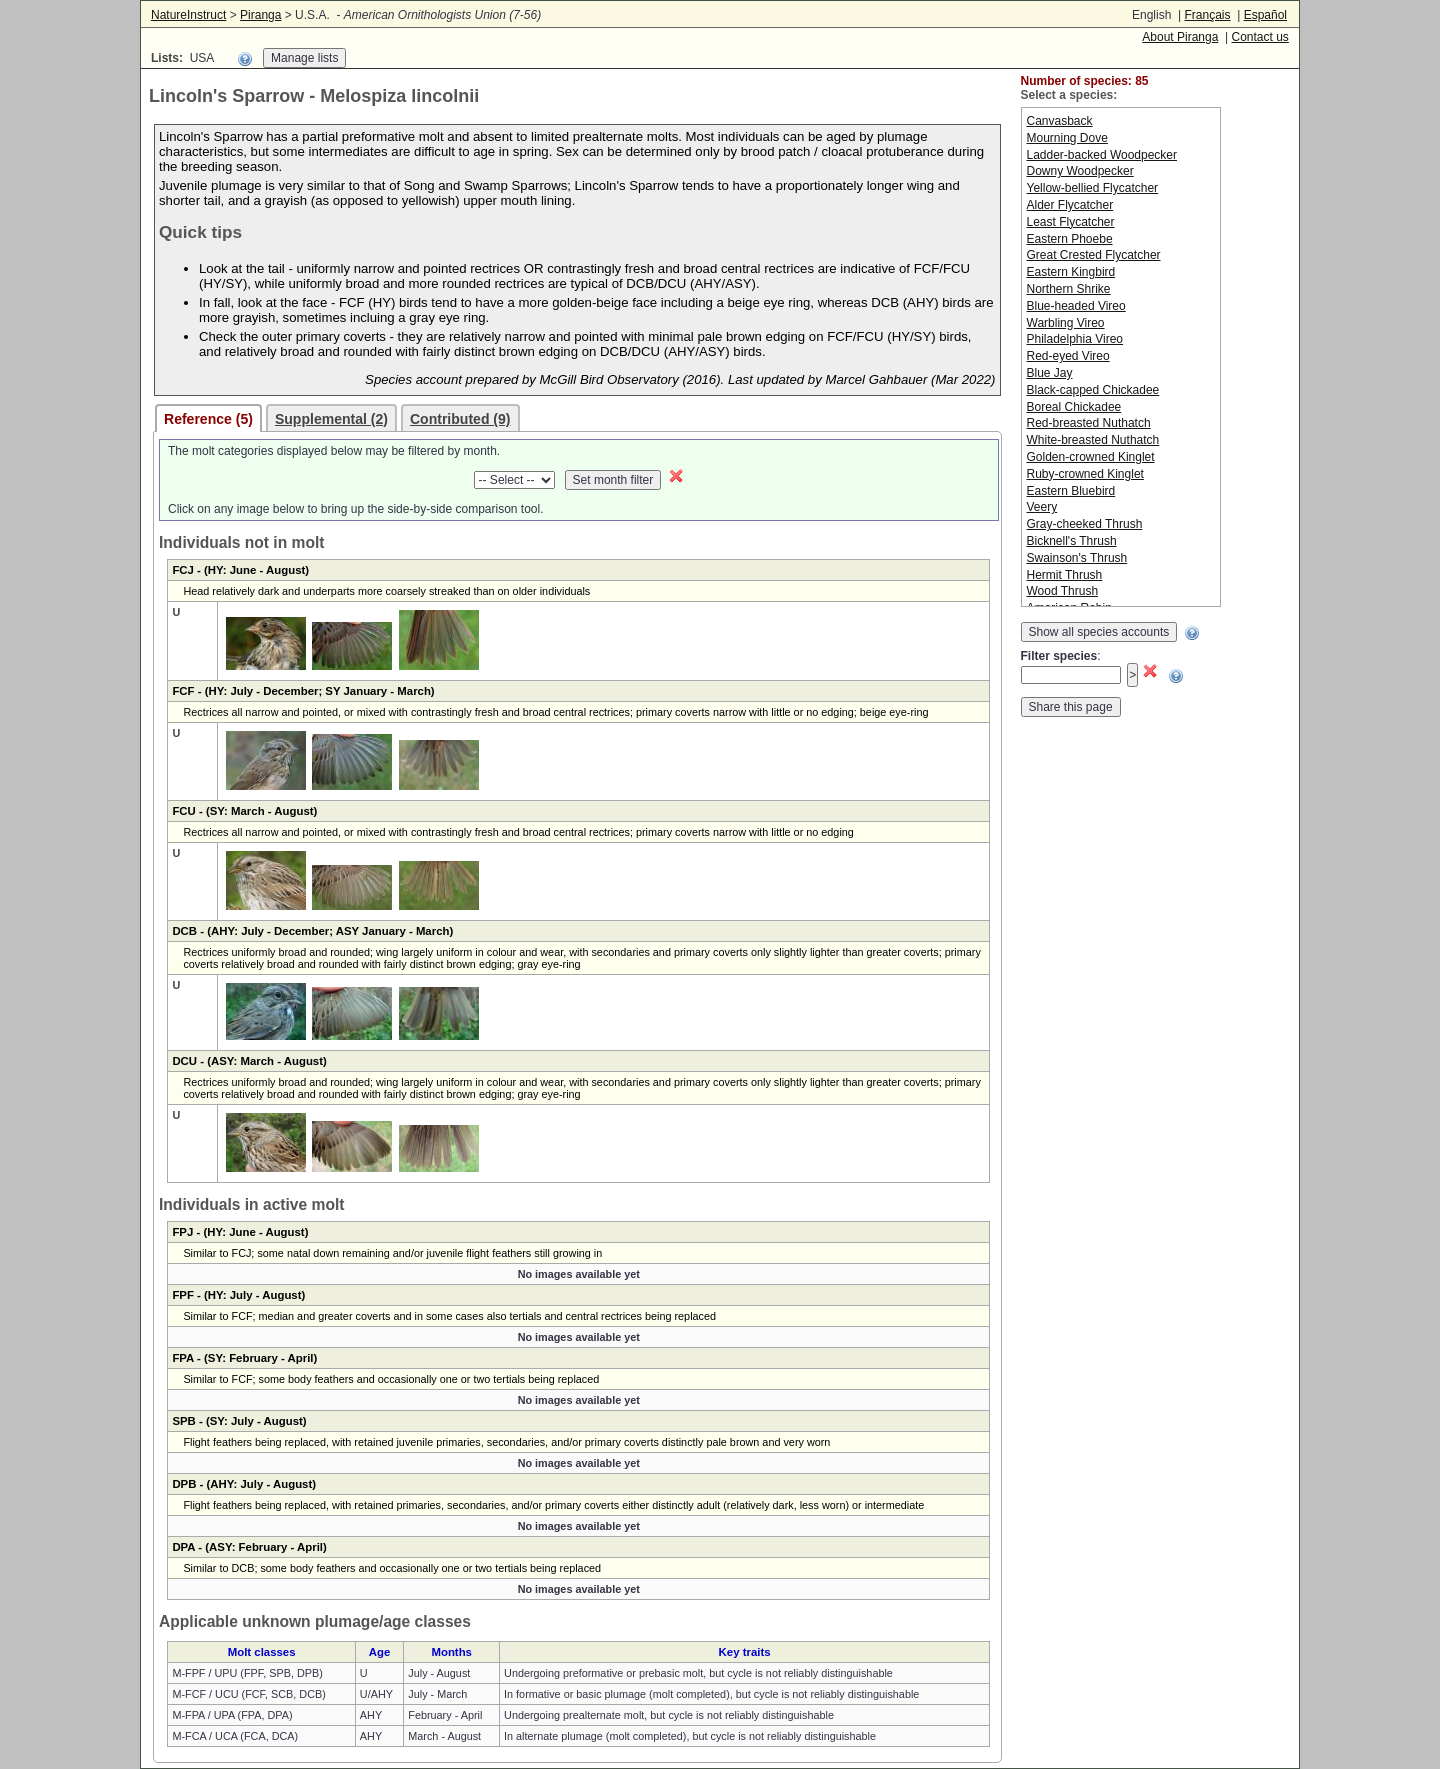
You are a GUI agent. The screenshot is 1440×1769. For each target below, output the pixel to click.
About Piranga (1180, 37)
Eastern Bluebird (1071, 491)
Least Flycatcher (1071, 222)
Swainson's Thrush (1077, 558)
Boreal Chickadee (1074, 407)
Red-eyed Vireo (1068, 356)
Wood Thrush (1063, 591)
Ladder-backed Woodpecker (1102, 155)
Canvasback (1060, 121)
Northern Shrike (1069, 289)
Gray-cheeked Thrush (1085, 524)
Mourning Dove (1067, 138)
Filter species (1059, 656)
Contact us (1259, 37)
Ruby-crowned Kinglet (1085, 474)
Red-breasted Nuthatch (1089, 423)
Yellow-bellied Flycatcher (1093, 188)
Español (1265, 15)
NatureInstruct (188, 15)
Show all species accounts (1099, 632)
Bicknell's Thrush (1072, 541)
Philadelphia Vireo (1075, 339)
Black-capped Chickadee (1093, 390)
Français (1207, 15)
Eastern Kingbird (1071, 272)
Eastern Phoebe (1070, 239)
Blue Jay (1050, 373)
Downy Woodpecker (1080, 171)
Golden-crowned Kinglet (1091, 457)
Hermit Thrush (1065, 575)
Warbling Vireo (1066, 323)
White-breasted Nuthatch (1093, 440)
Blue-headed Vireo (1076, 306)
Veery (1042, 507)
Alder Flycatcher (1070, 205)
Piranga (260, 15)
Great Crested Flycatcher (1094, 255)
